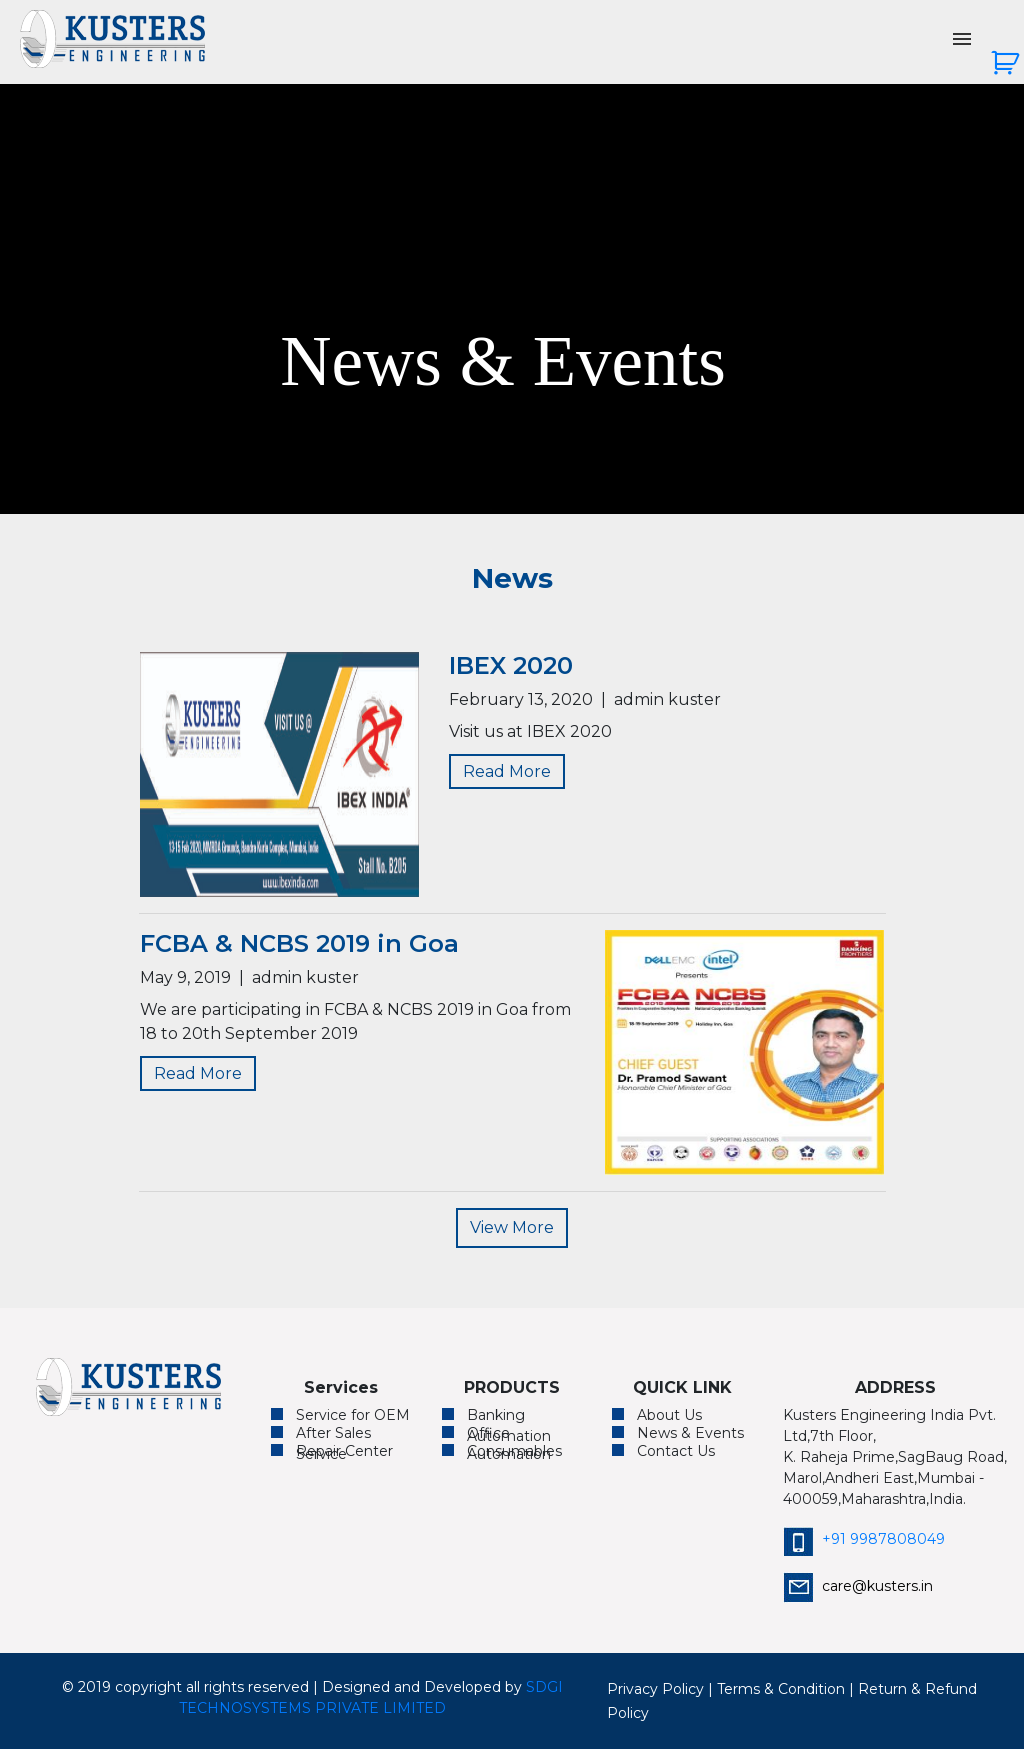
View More (512, 1227)
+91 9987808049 (864, 1539)
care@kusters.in (858, 1586)
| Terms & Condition (776, 1689)
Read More (507, 771)
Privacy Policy (655, 1689)
